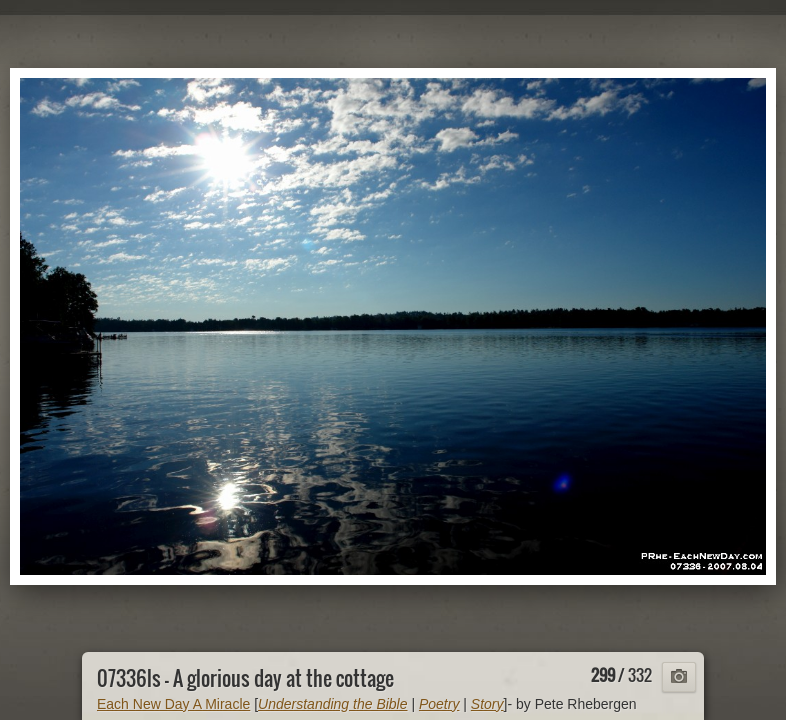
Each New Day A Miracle (173, 704)
